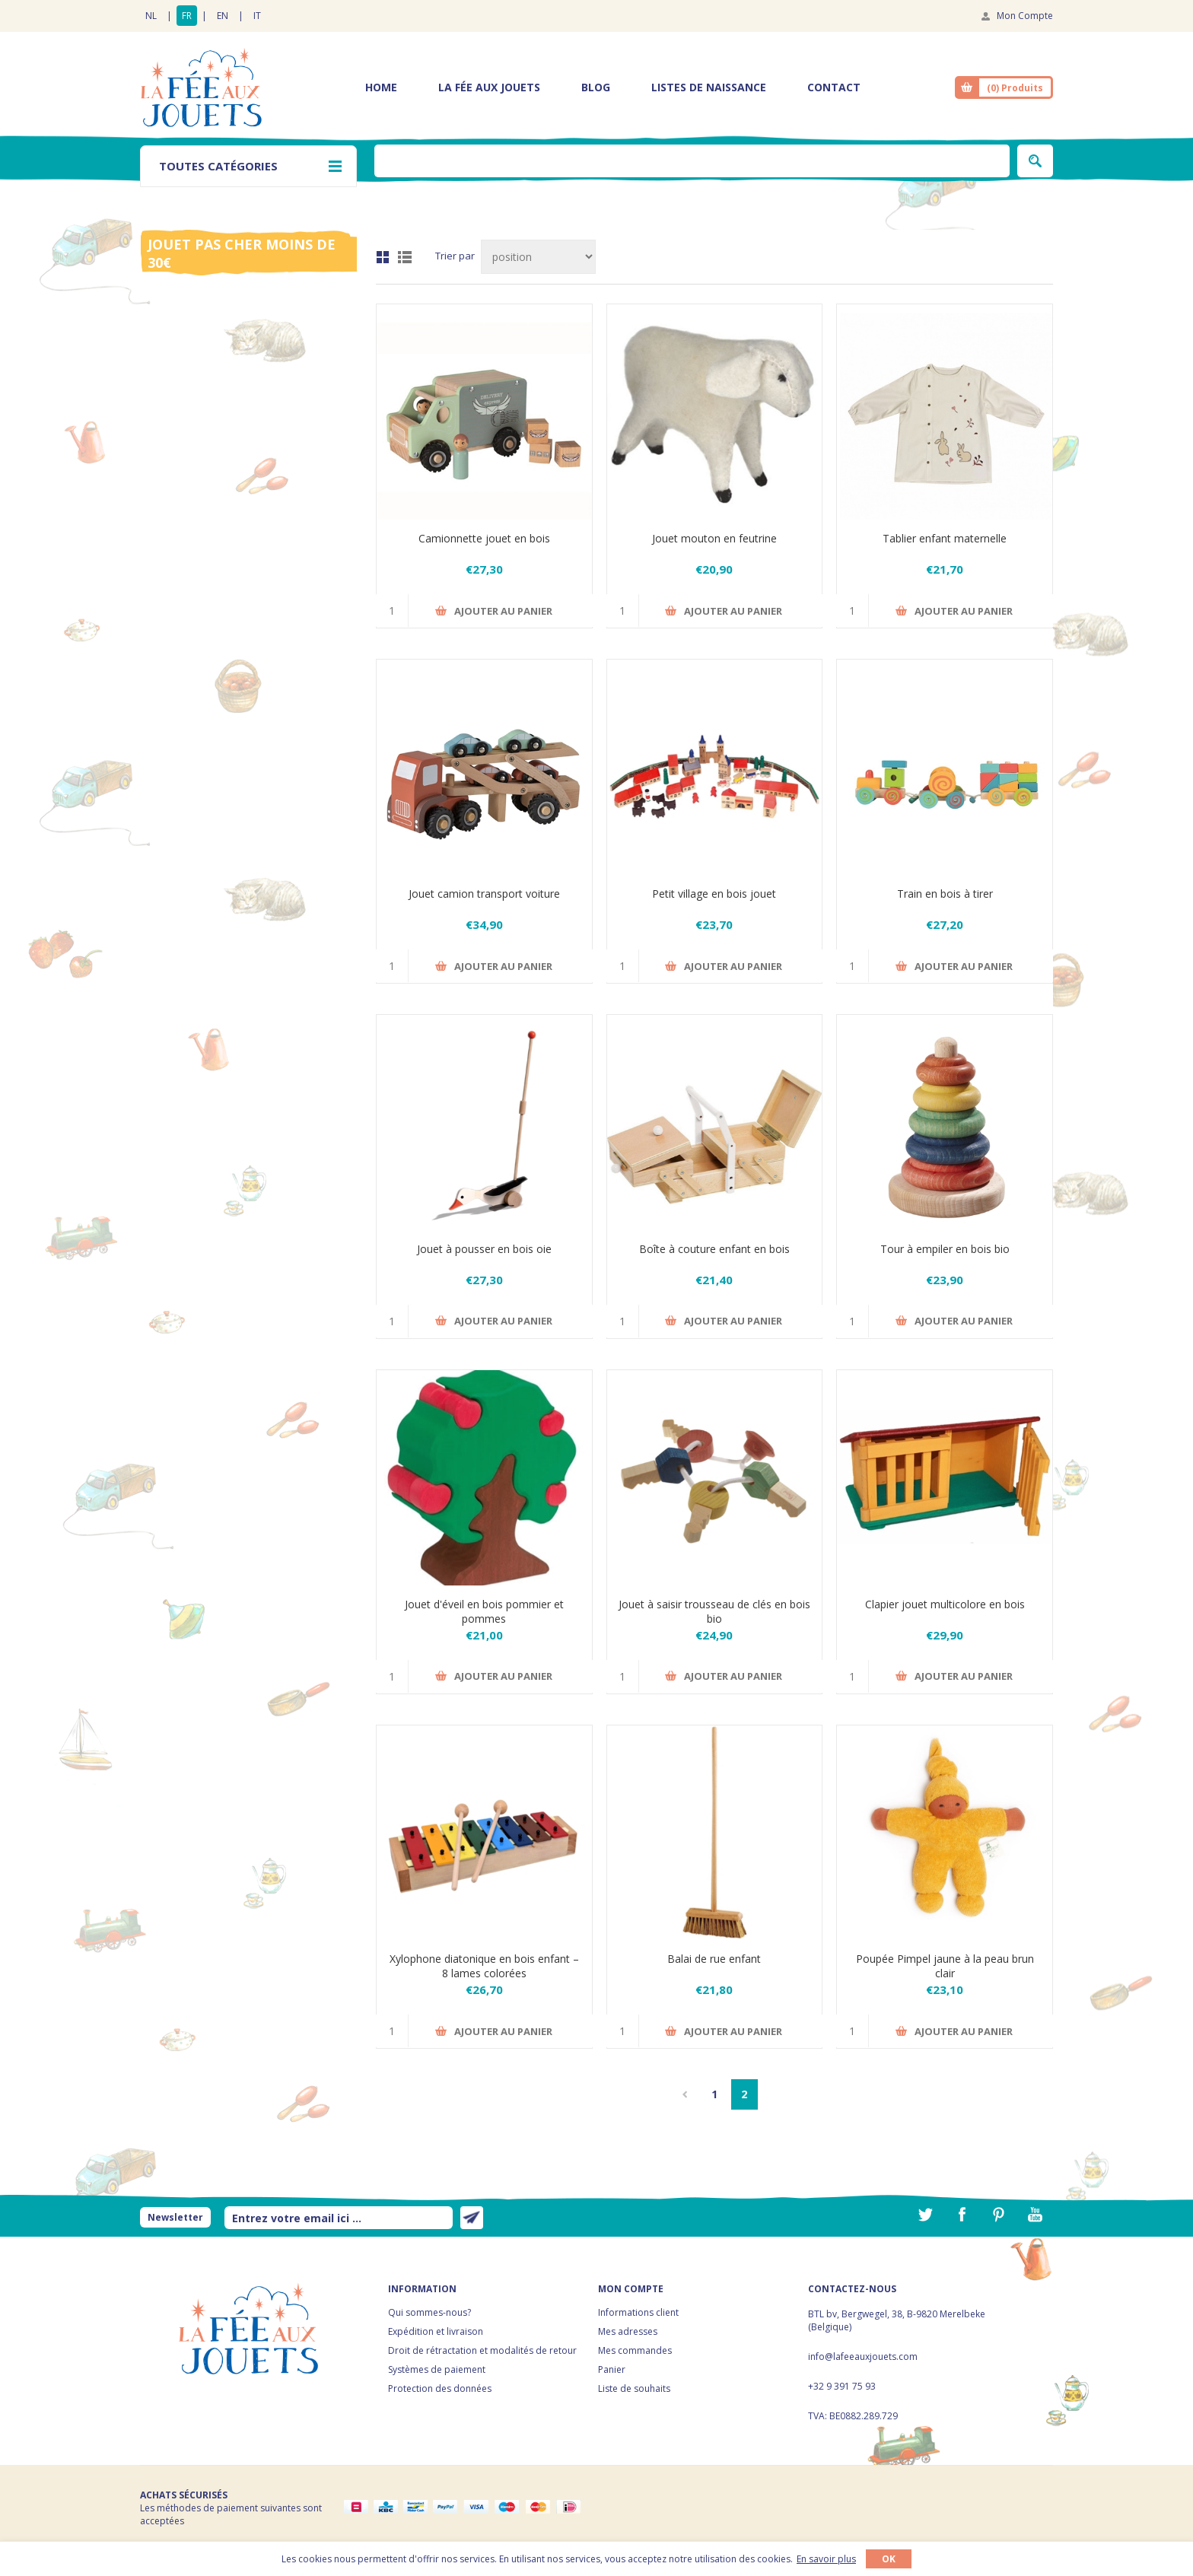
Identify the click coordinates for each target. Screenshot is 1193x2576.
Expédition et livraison (435, 2331)
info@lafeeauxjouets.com (863, 2356)
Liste (405, 257)
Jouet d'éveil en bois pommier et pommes (484, 1611)
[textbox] (692, 161)
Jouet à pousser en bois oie (484, 1249)
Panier (611, 2369)
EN (222, 15)
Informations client (638, 2312)
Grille (383, 257)
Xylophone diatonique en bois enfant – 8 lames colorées (484, 1965)
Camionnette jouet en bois (484, 538)
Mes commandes (635, 2350)
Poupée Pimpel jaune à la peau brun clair (945, 1965)
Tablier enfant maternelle (945, 538)
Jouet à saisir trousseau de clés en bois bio (714, 1611)
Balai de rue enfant (714, 1958)
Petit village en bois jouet (714, 893)
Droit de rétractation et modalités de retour (482, 2350)
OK (889, 2558)
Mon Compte (1025, 15)
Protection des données (440, 2388)
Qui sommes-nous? (429, 2312)
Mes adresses (627, 2331)
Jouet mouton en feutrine (714, 538)
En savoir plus (826, 2558)
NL (151, 15)
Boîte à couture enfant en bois (714, 1249)
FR (187, 15)
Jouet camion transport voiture (484, 893)
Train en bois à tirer (945, 893)
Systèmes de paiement (436, 2369)
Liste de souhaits (634, 2388)
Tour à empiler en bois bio (945, 1249)
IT (257, 15)
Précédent (685, 2094)
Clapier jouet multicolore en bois (945, 1604)
